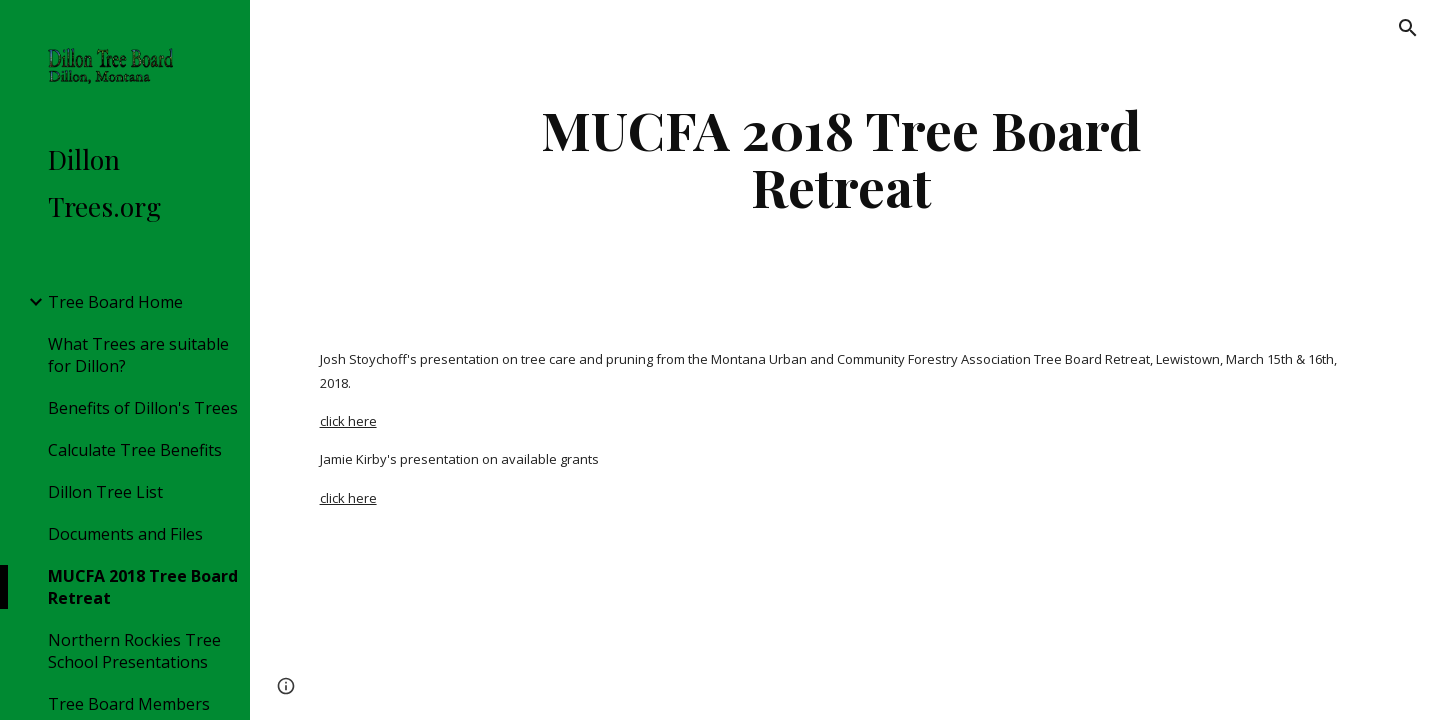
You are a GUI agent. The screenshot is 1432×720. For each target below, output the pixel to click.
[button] (1408, 28)
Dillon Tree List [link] (105, 492)
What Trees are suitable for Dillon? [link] (138, 355)
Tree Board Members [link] (129, 704)
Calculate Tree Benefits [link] (135, 450)
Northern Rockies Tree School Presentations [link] (134, 651)
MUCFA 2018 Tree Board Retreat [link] (143, 587)
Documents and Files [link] (125, 534)
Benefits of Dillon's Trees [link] (143, 408)
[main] (841, 157)
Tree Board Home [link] (115, 302)
